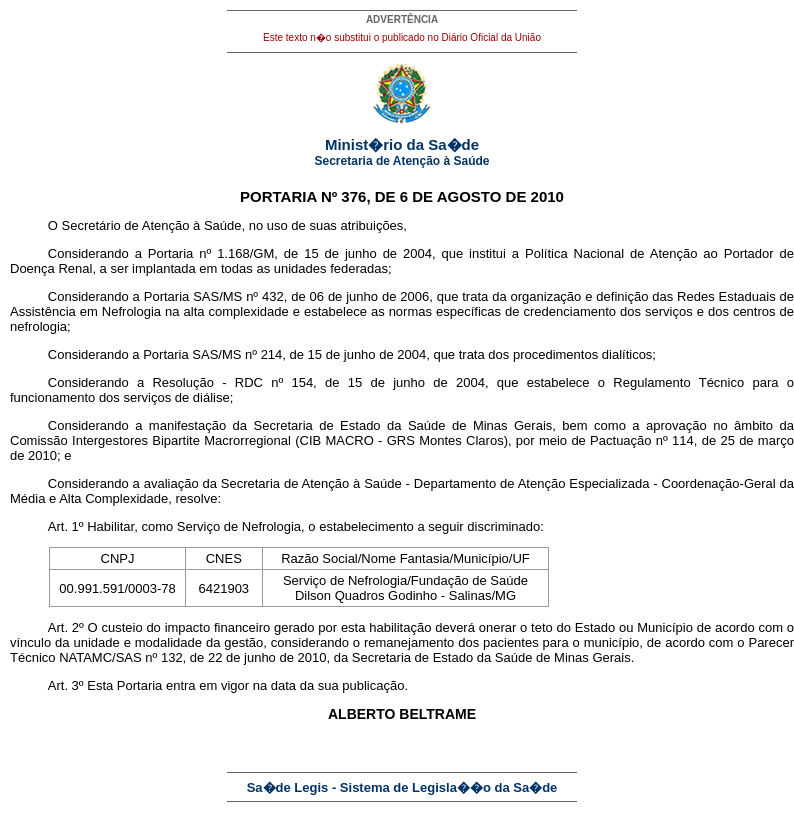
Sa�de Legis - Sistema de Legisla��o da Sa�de (402, 787)
